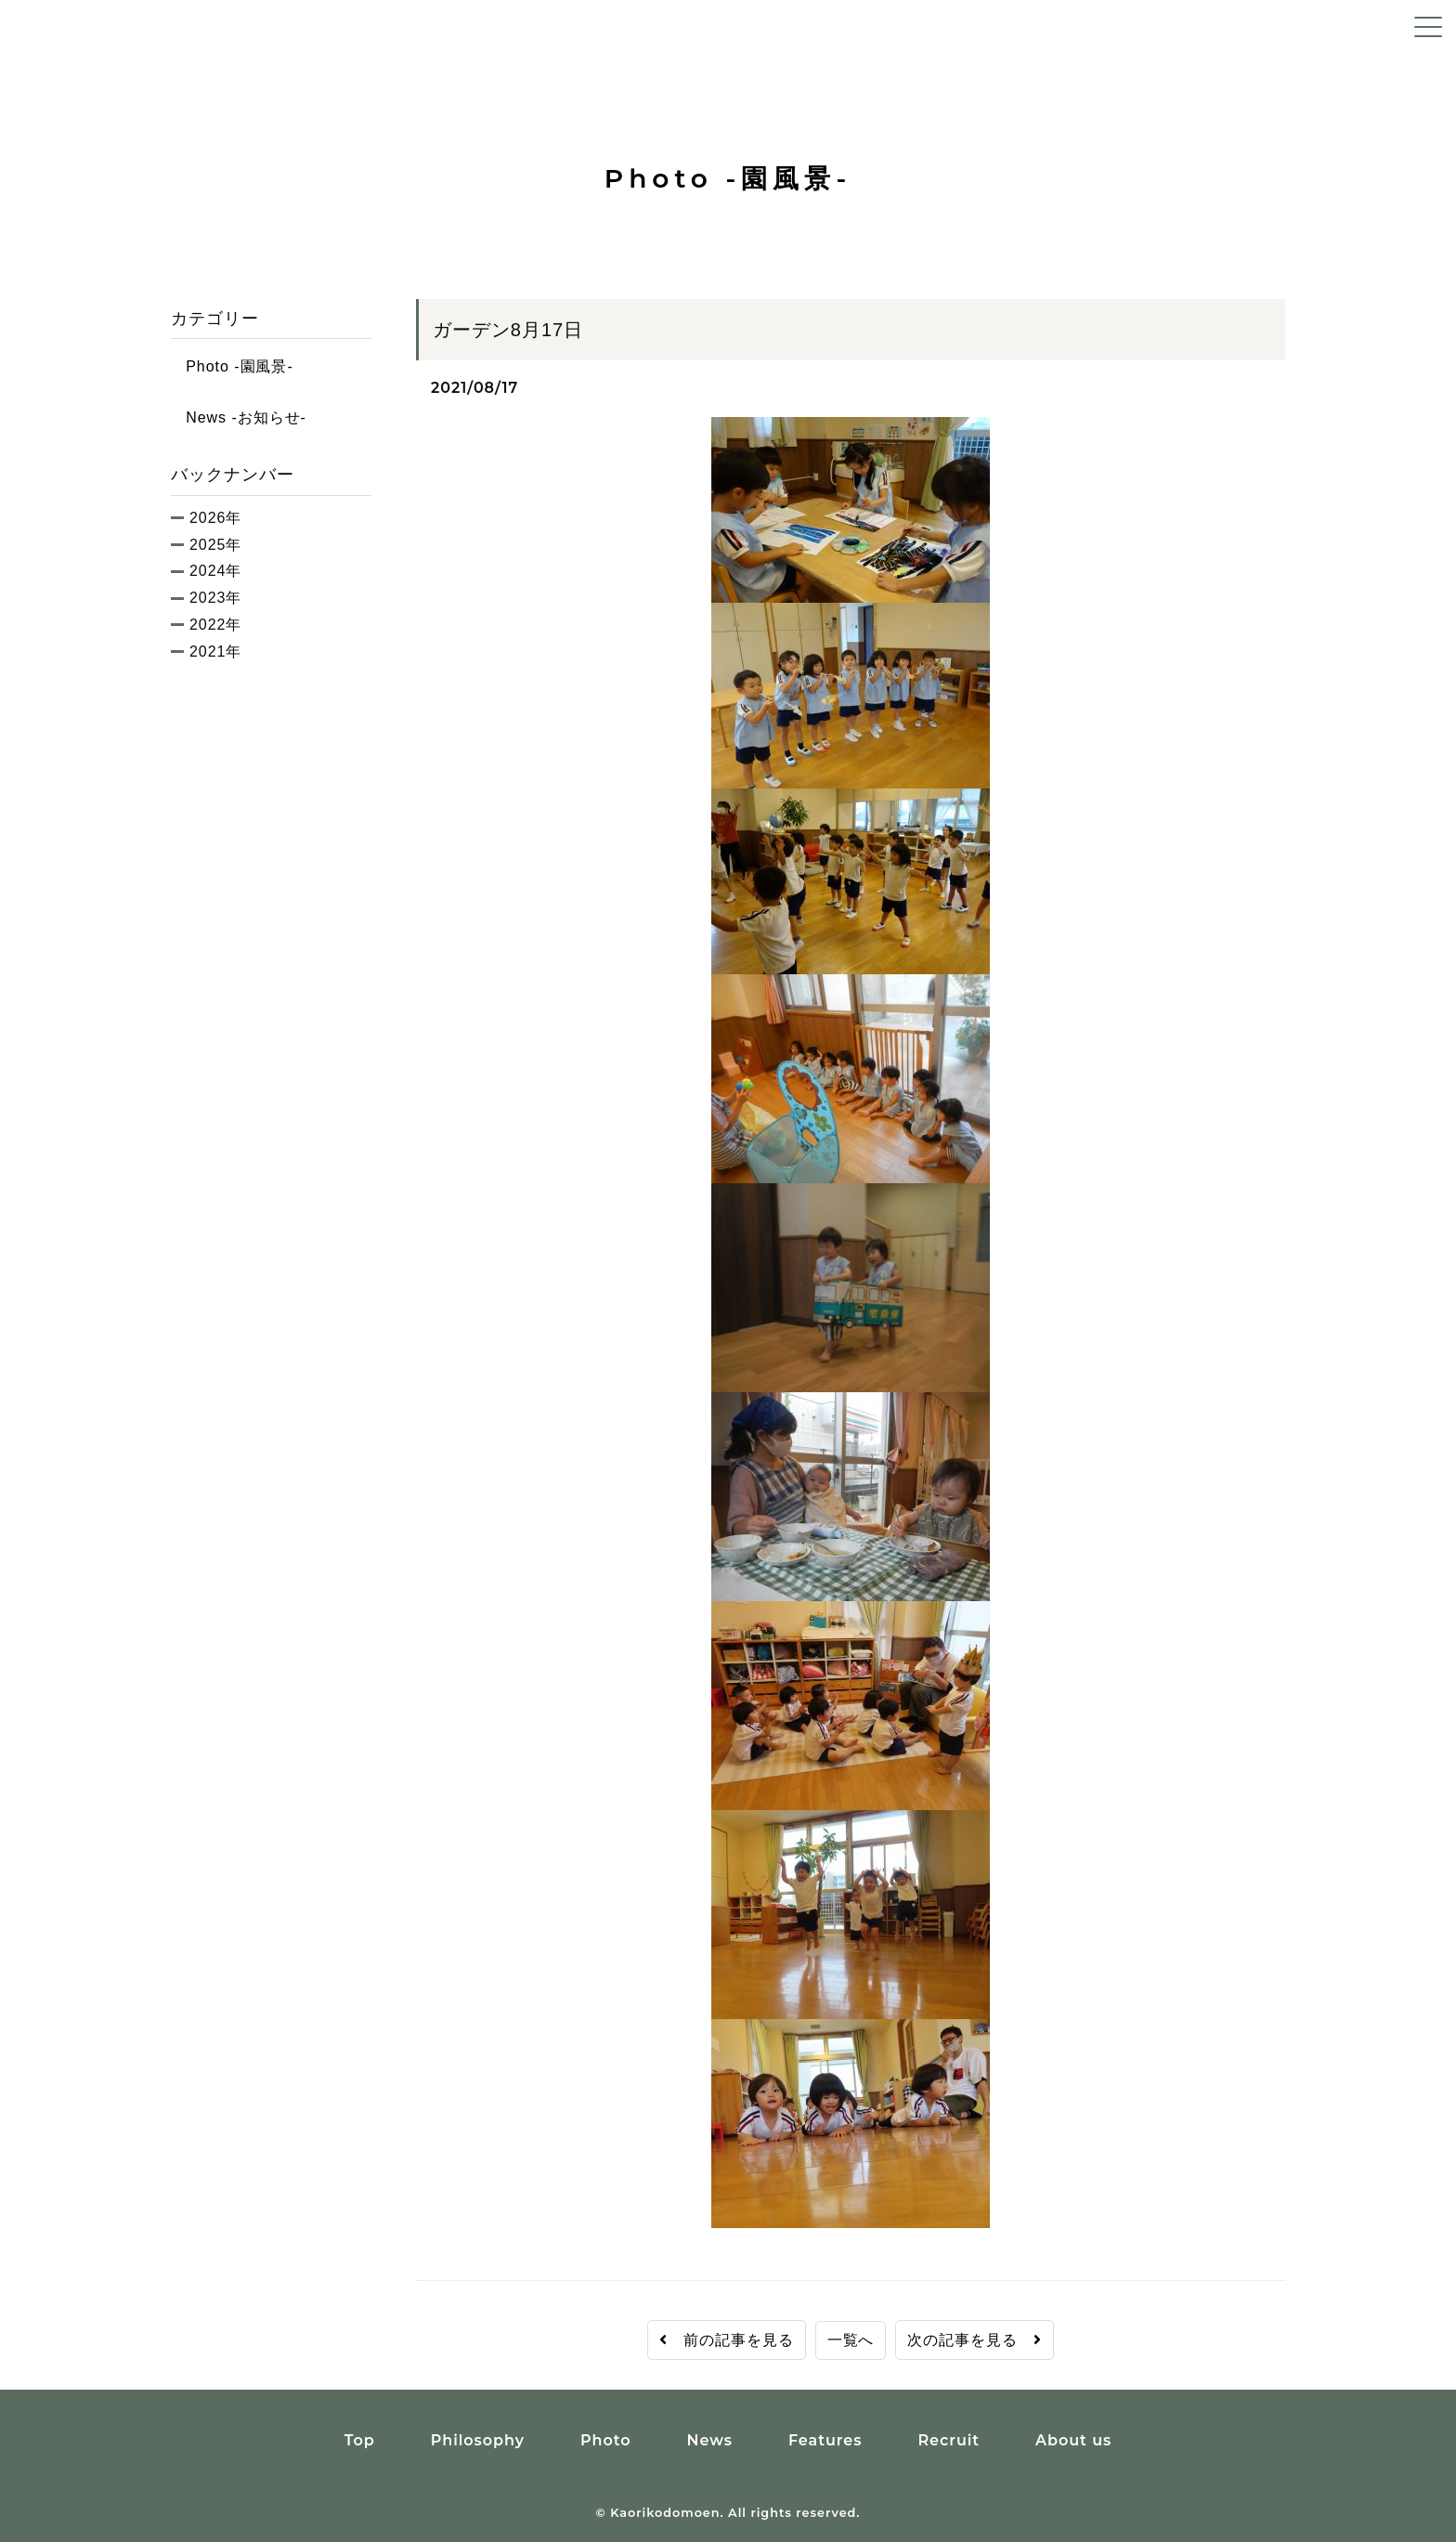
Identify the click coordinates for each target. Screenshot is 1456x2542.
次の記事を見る (974, 2340)
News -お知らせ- (238, 417)
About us (1073, 2440)
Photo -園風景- (232, 366)
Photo (605, 2440)
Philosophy (478, 2440)
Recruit (948, 2440)
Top (359, 2440)
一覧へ (851, 2340)
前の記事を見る (726, 2340)
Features (825, 2440)
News (709, 2440)
